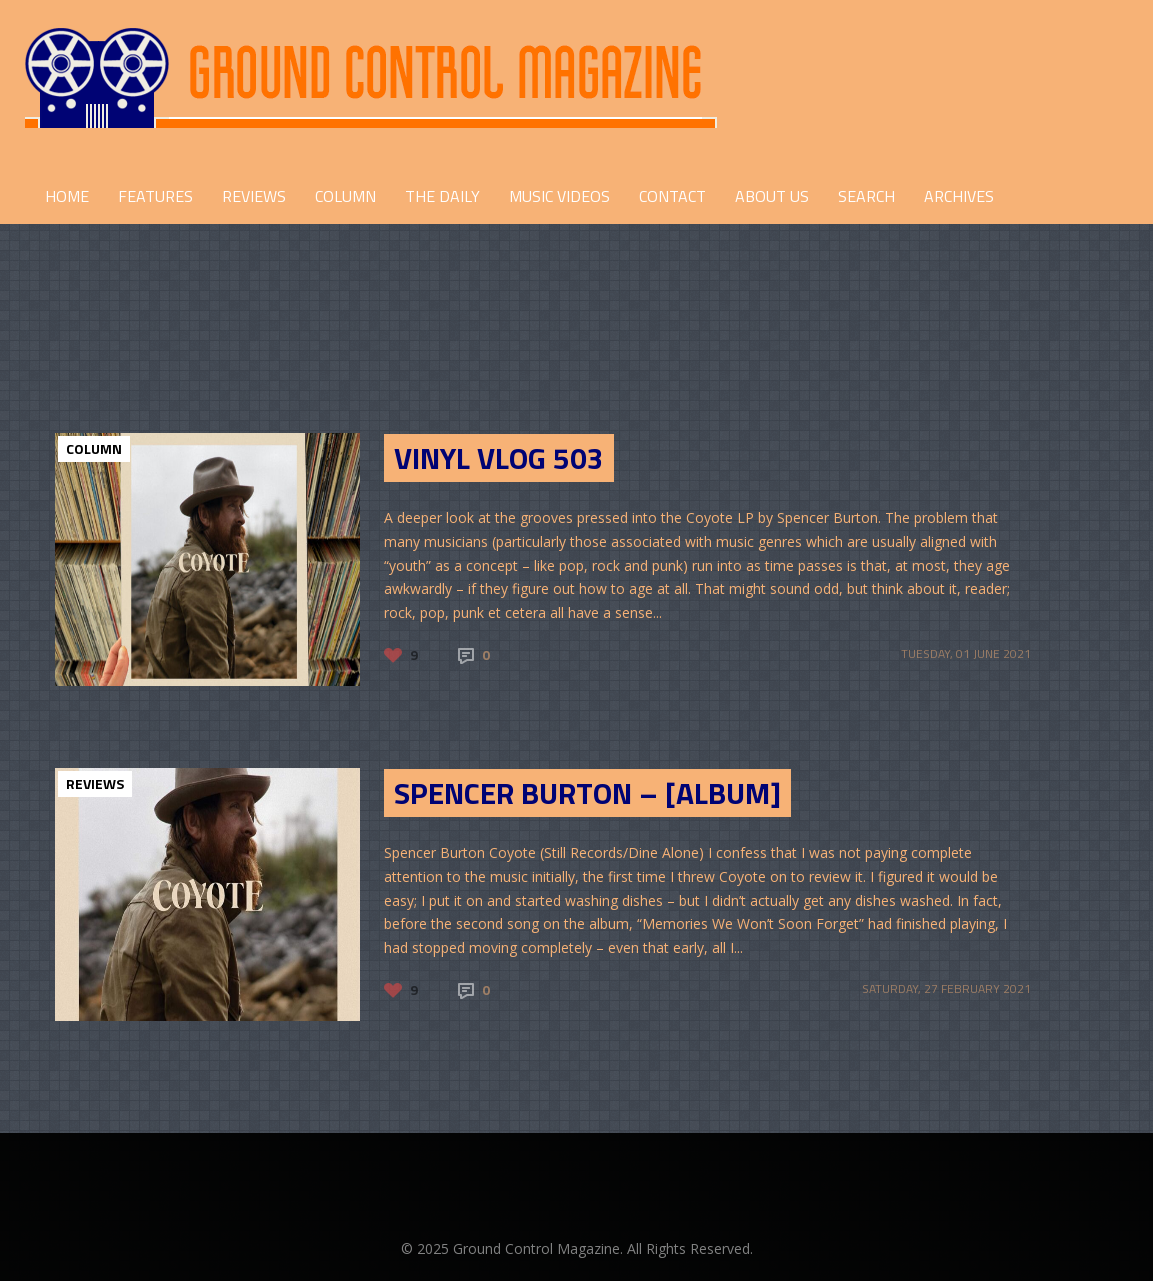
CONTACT (672, 196)
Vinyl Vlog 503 (499, 458)
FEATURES (155, 196)
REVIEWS (254, 196)
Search (866, 196)
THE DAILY (442, 196)
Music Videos (559, 196)
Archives (959, 196)
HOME (67, 196)
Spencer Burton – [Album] (587, 793)
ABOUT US (772, 196)
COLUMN (345, 196)
